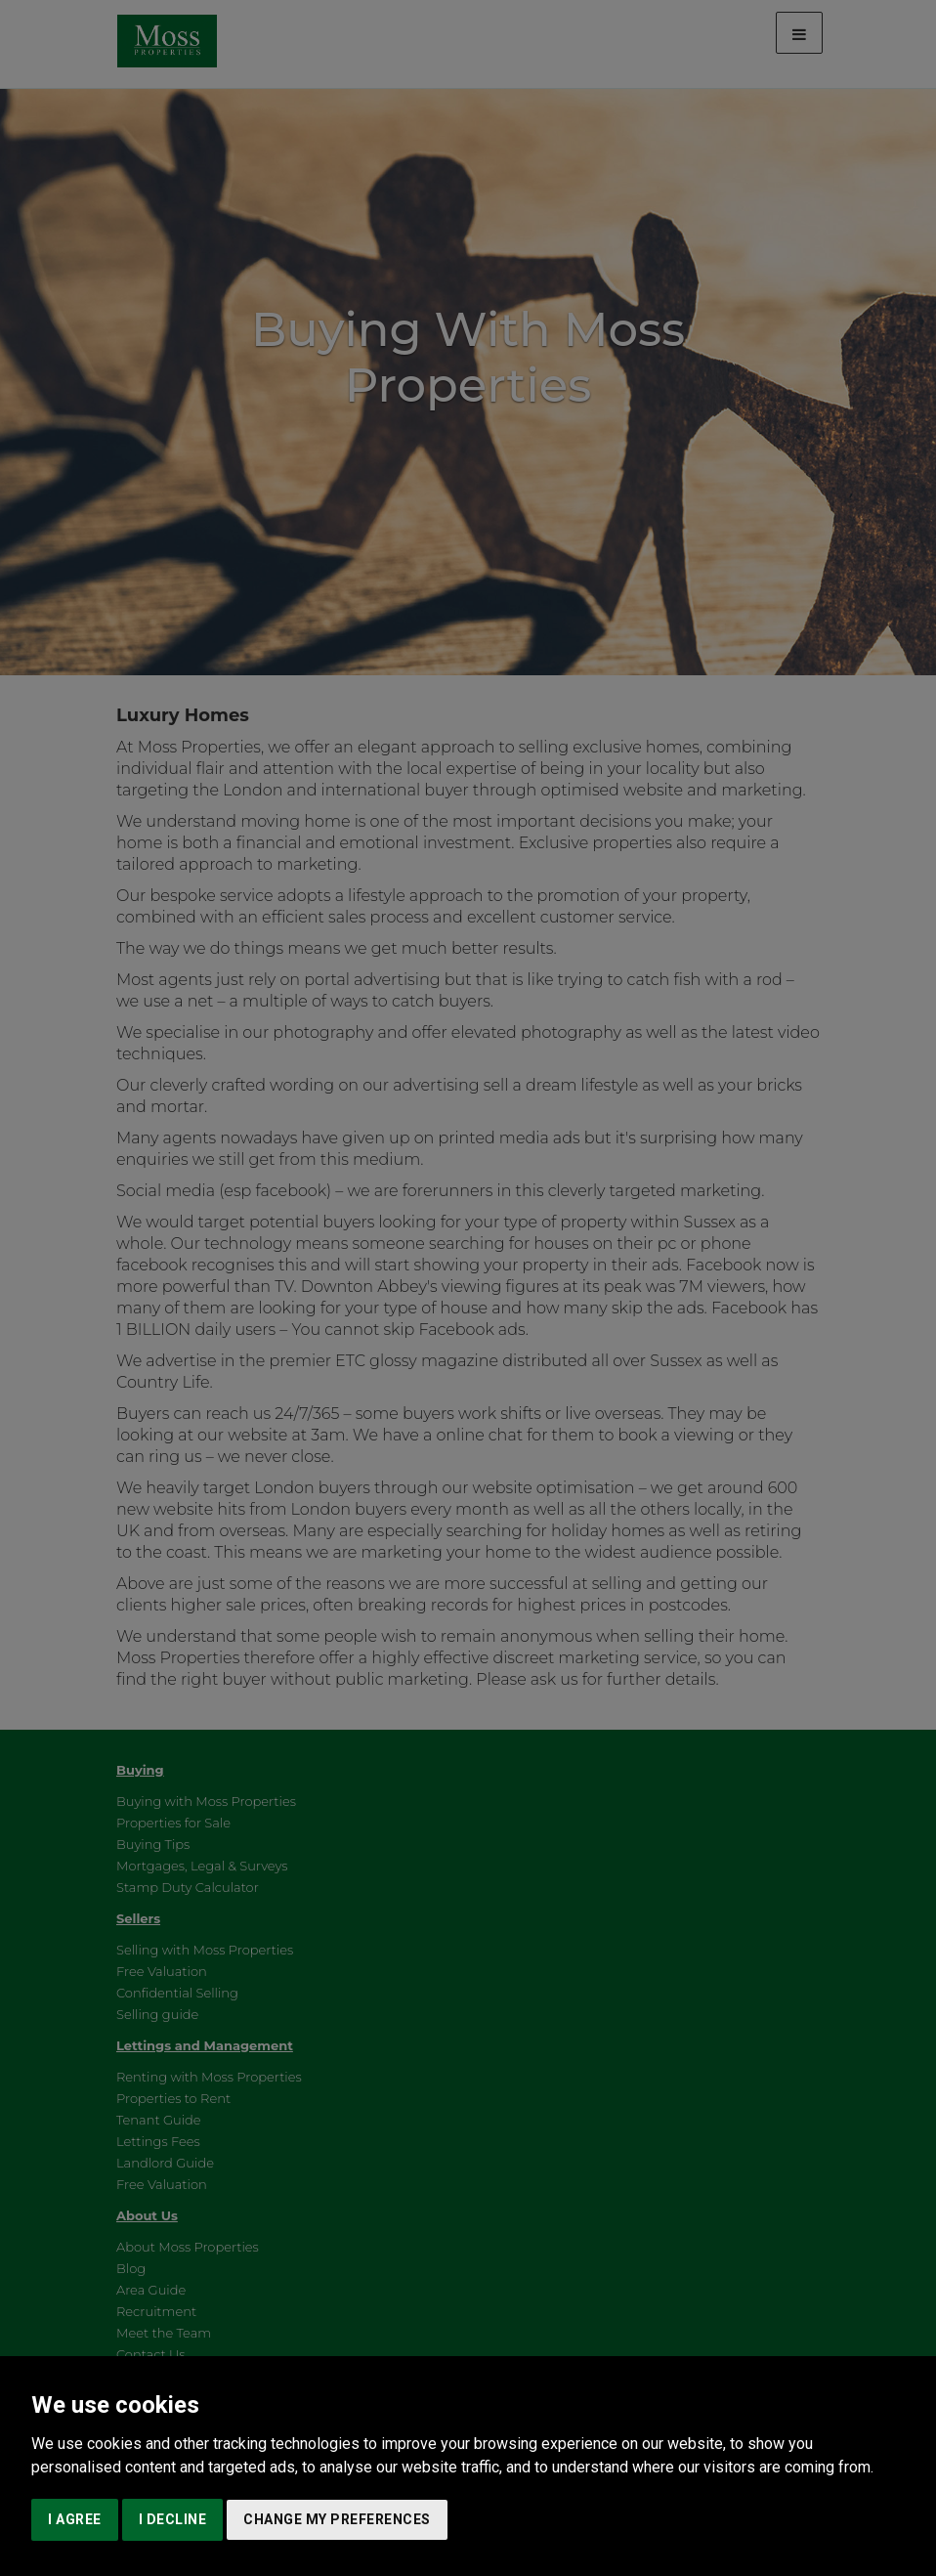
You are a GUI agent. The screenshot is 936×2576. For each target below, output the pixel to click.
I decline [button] (173, 2519)
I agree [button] (75, 2519)
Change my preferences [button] (337, 2519)
